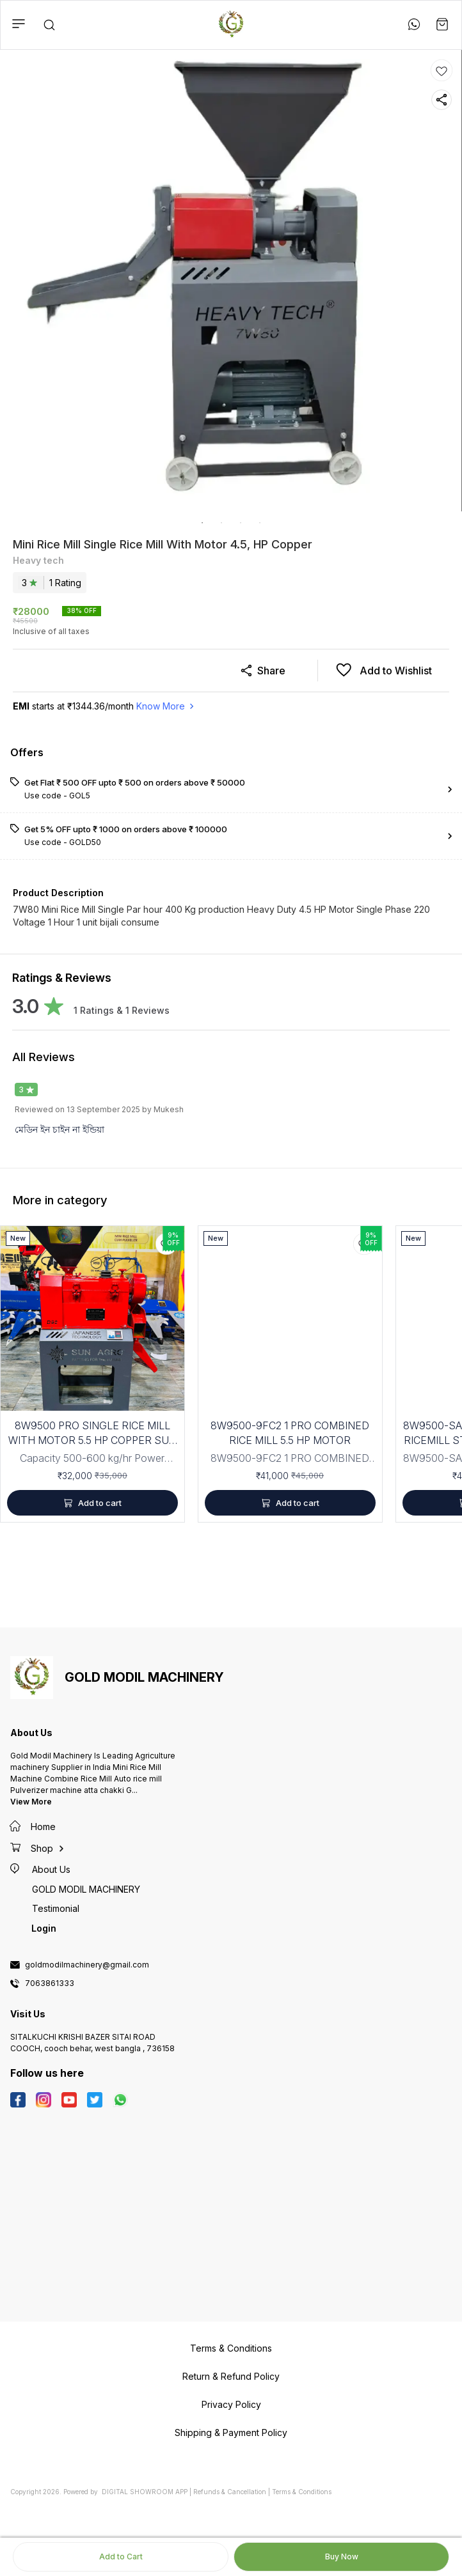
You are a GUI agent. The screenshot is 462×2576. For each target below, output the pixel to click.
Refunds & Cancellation (229, 2491)
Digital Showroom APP (144, 2491)
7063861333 (49, 1983)
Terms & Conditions (301, 2491)
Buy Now (341, 2556)
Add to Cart (121, 2556)
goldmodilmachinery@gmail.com (87, 1964)
